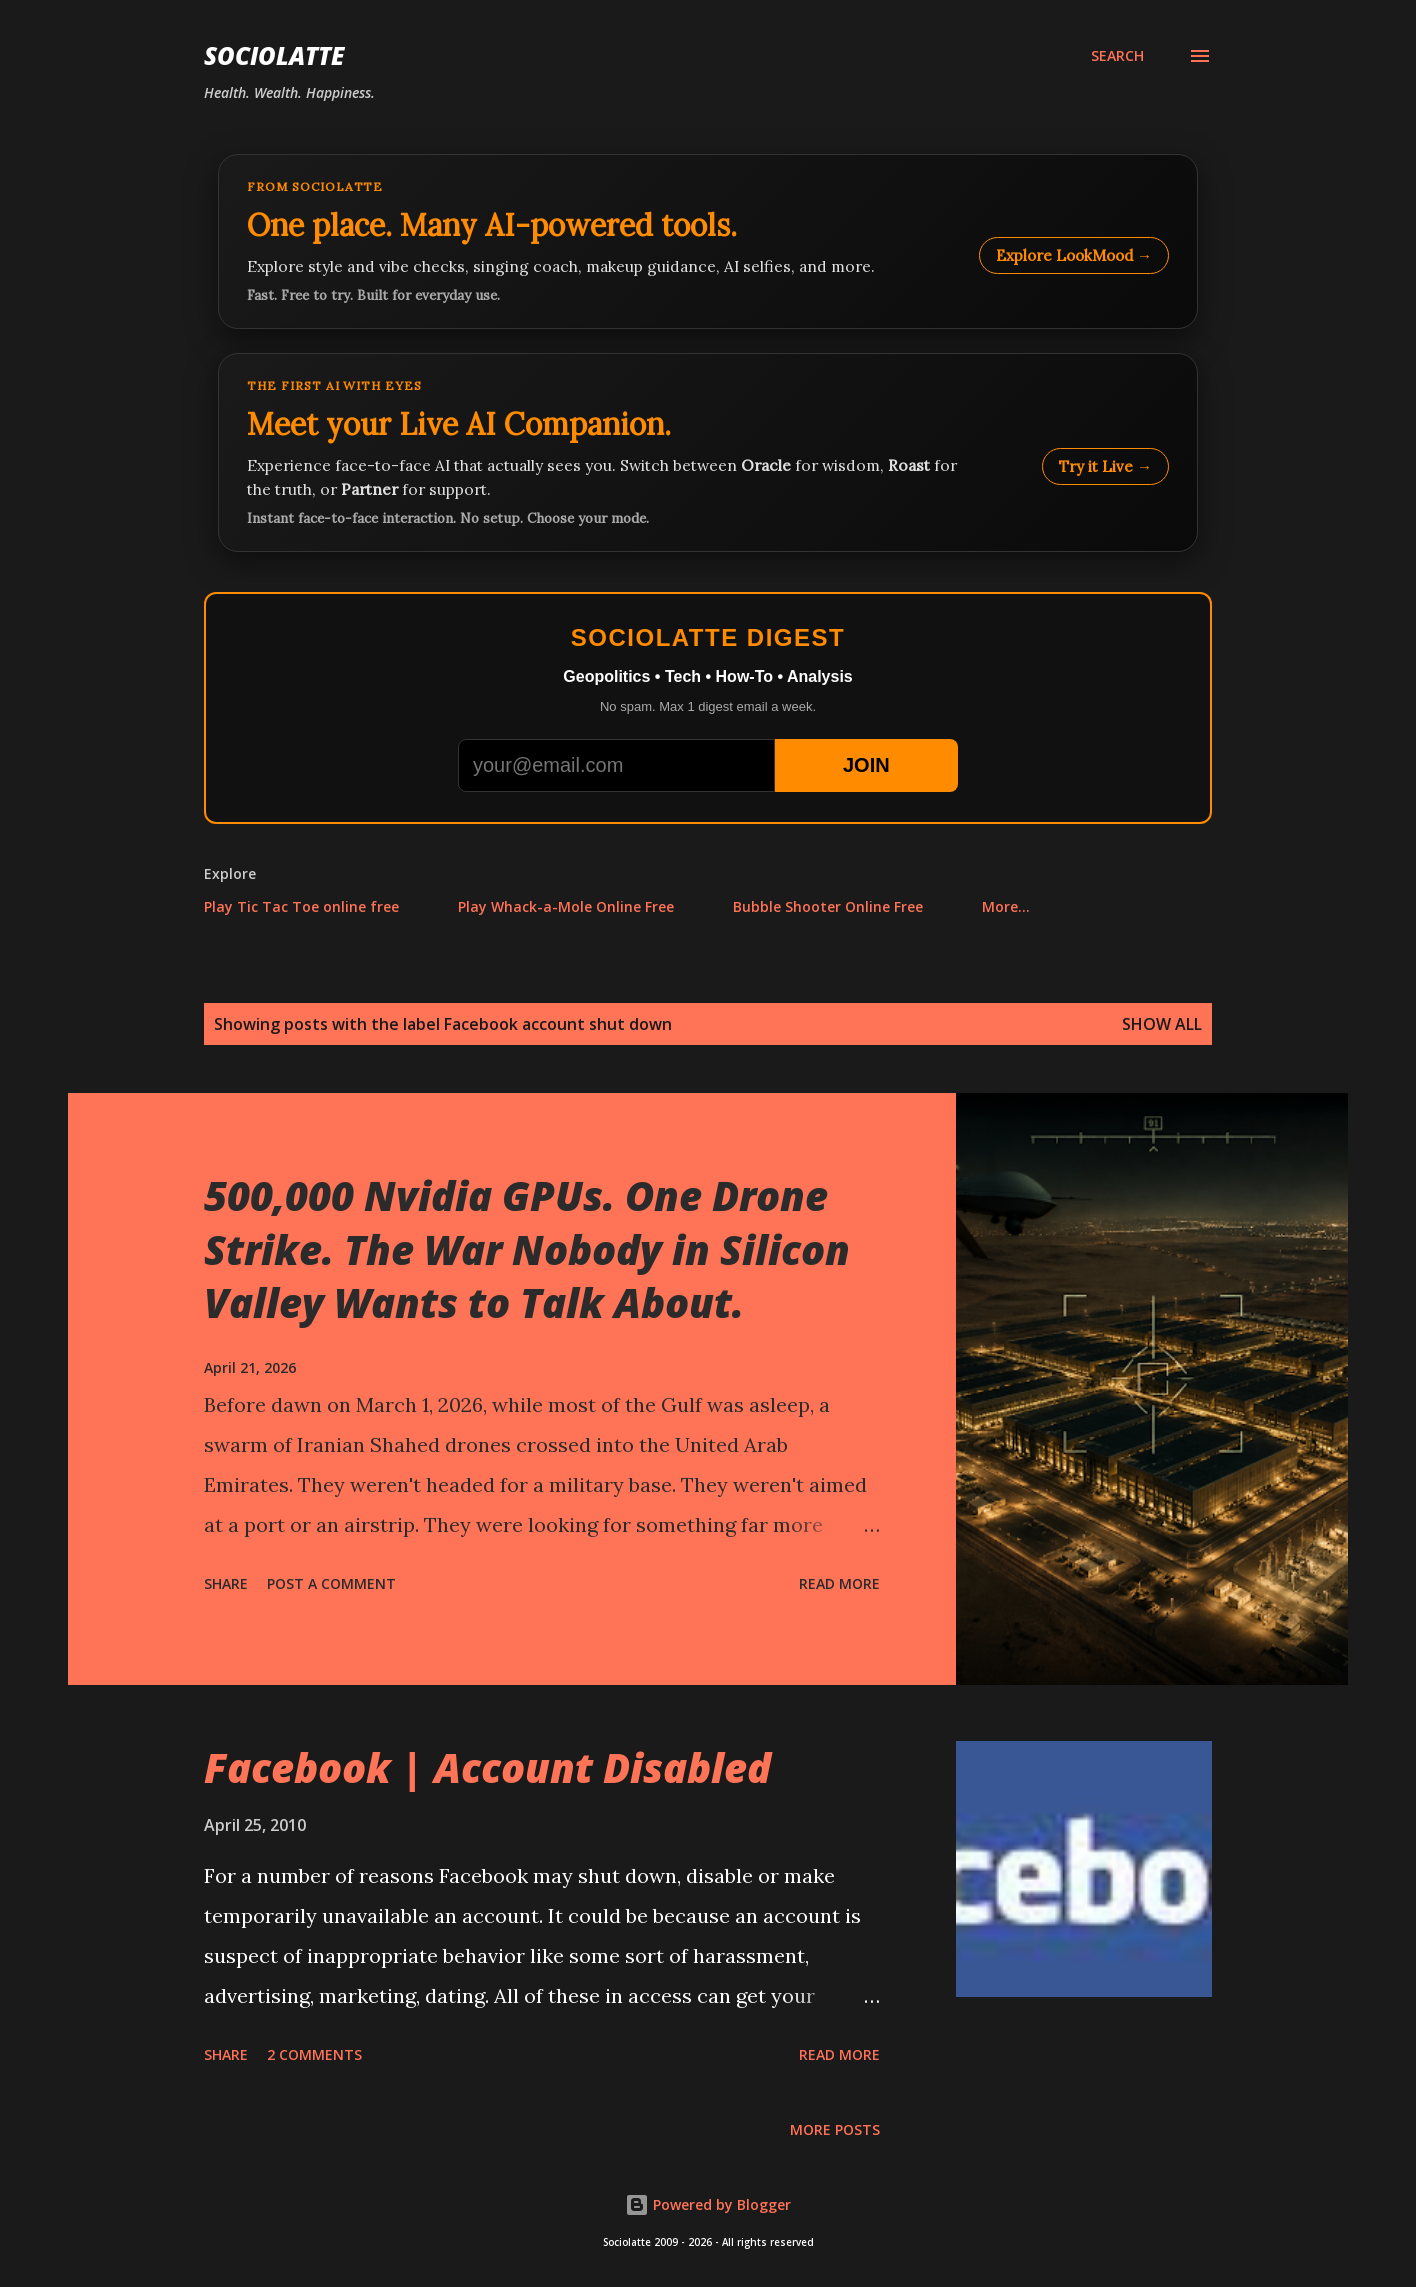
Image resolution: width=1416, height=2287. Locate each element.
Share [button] (226, 1583)
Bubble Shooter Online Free (828, 906)
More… (1006, 906)
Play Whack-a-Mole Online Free (566, 906)
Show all (1162, 1024)
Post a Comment (331, 1583)
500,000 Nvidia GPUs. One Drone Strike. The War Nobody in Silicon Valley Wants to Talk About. (527, 1249)
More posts (835, 2129)
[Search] (1117, 56)
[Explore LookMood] (708, 241)
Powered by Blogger (708, 2204)
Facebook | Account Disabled (487, 1767)
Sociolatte (274, 55)
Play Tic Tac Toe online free (301, 906)
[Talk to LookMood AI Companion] (708, 452)
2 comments (314, 2054)
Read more (839, 1583)
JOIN (866, 765)
